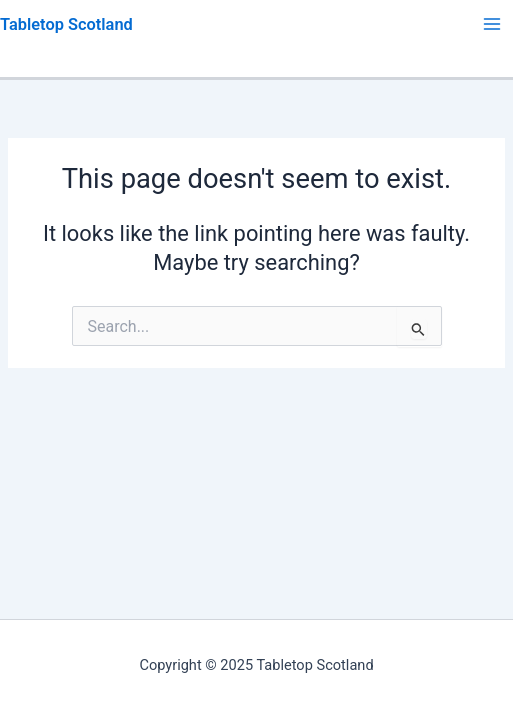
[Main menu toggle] (492, 24)
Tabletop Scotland (66, 24)
